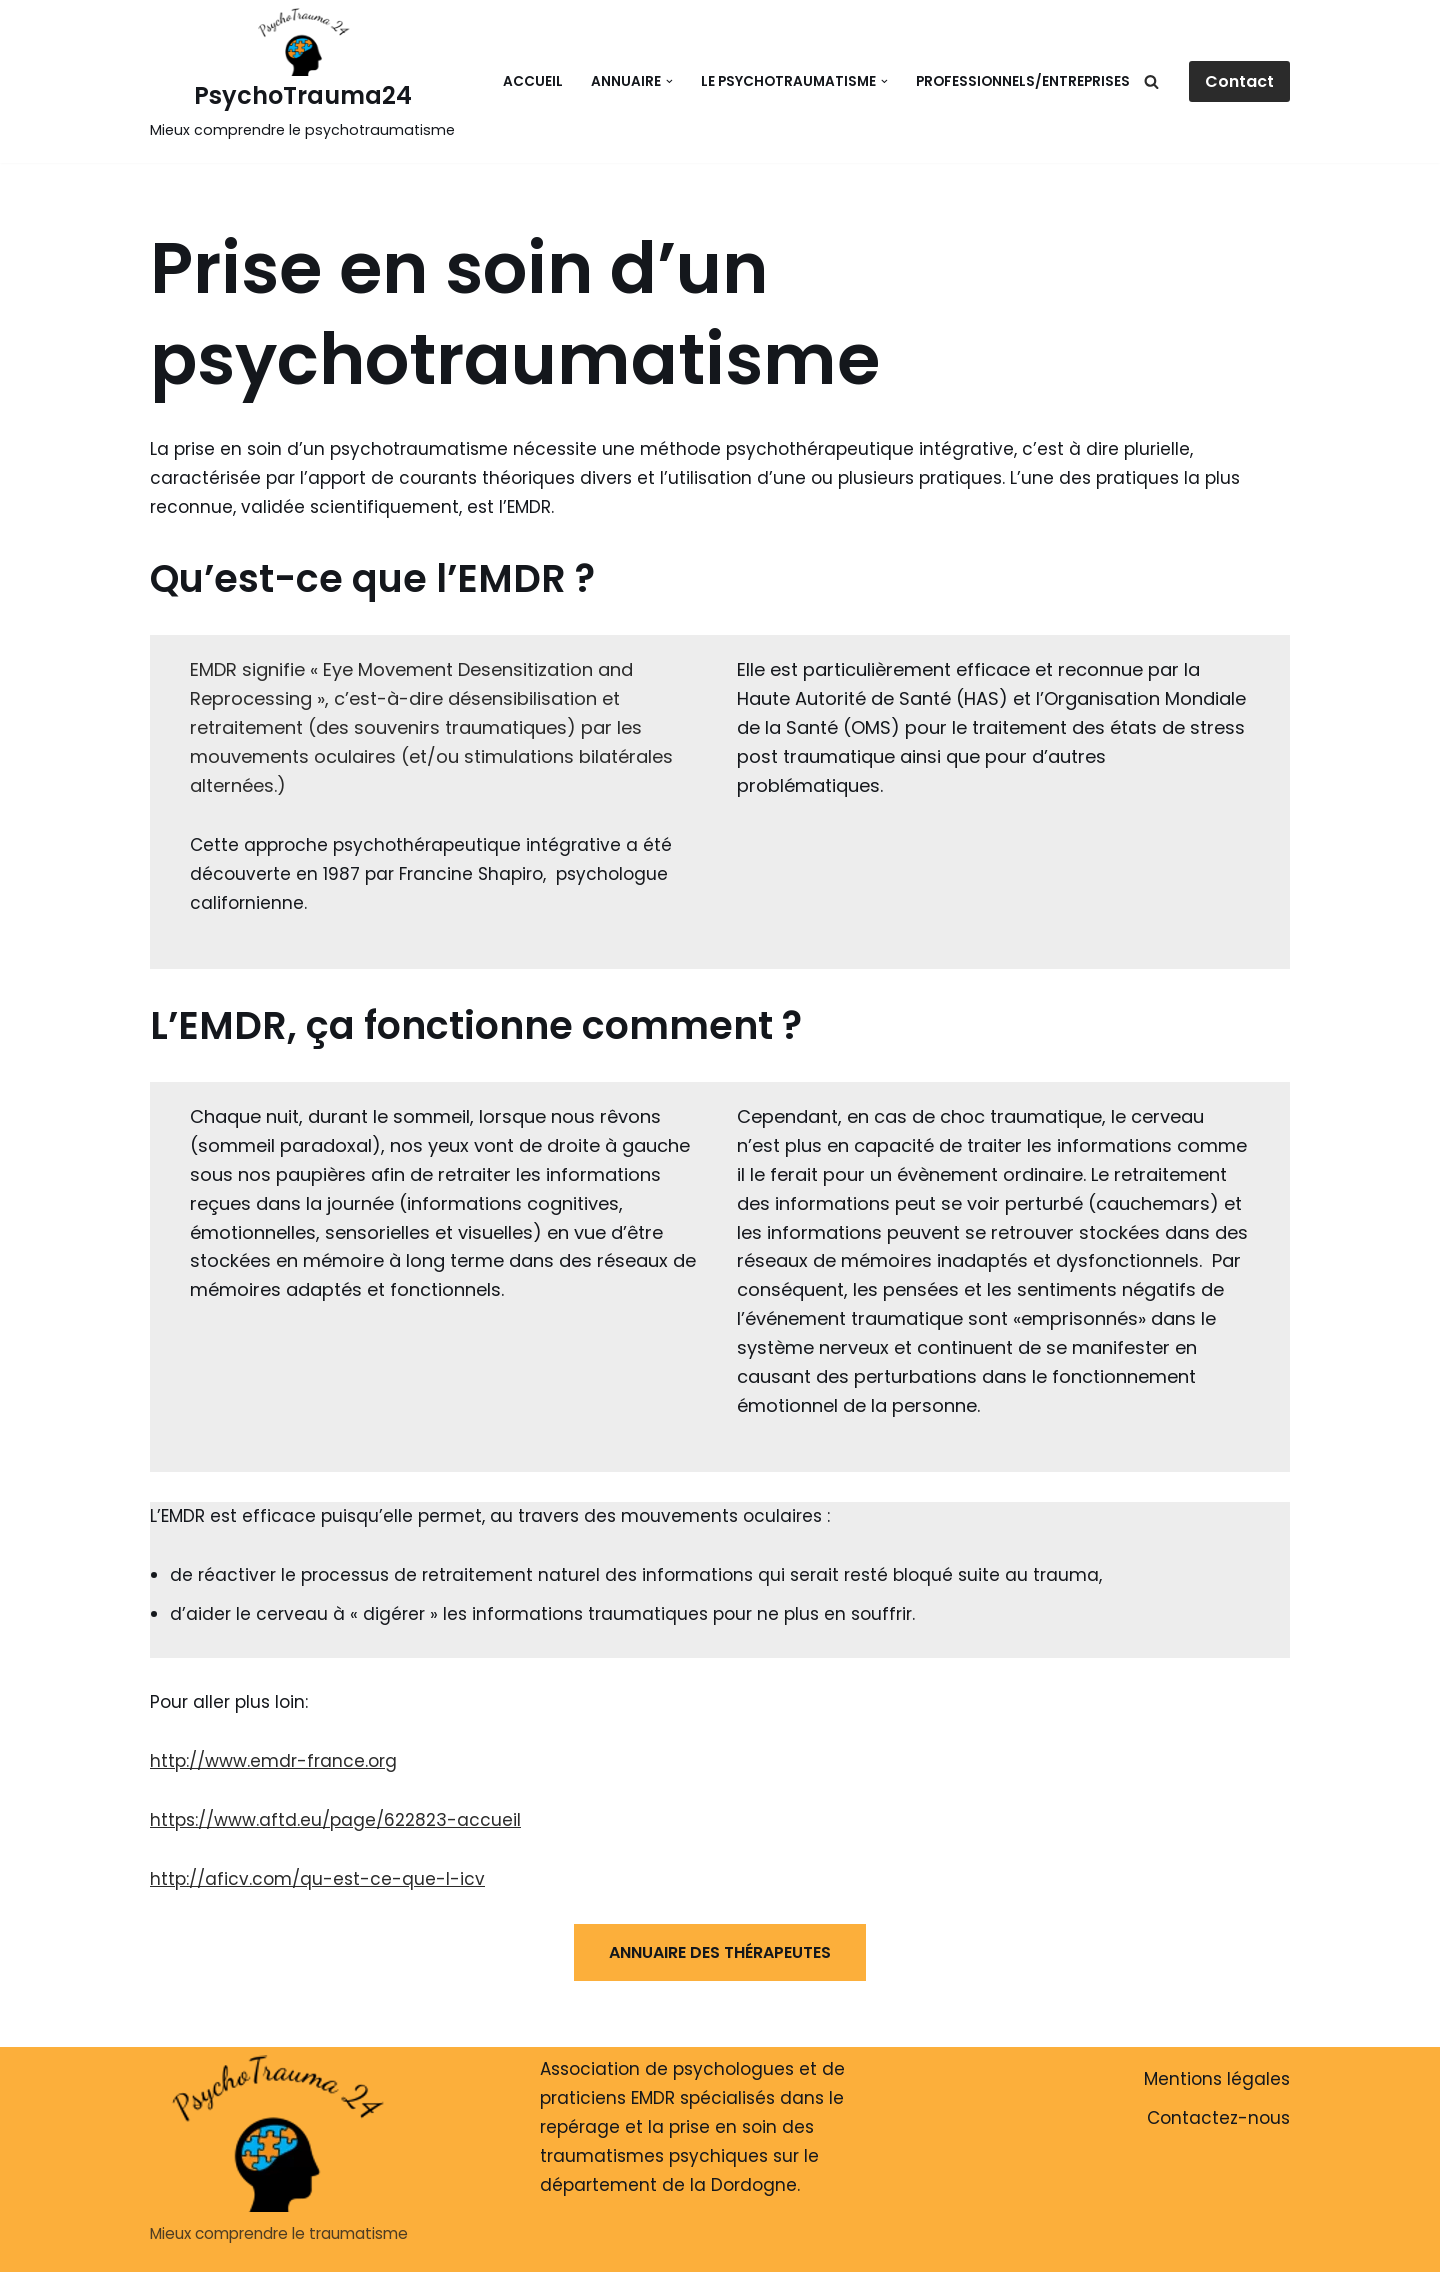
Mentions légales (1217, 2079)
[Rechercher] (1151, 81)
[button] (669, 81)
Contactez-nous (1218, 2118)
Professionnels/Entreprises (1023, 81)
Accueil (533, 81)
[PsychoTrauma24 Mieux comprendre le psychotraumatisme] (302, 76)
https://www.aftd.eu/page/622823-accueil (335, 1820)
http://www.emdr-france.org (273, 1761)
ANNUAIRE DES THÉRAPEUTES (720, 1952)
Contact (1239, 81)
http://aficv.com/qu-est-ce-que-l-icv (317, 1879)
